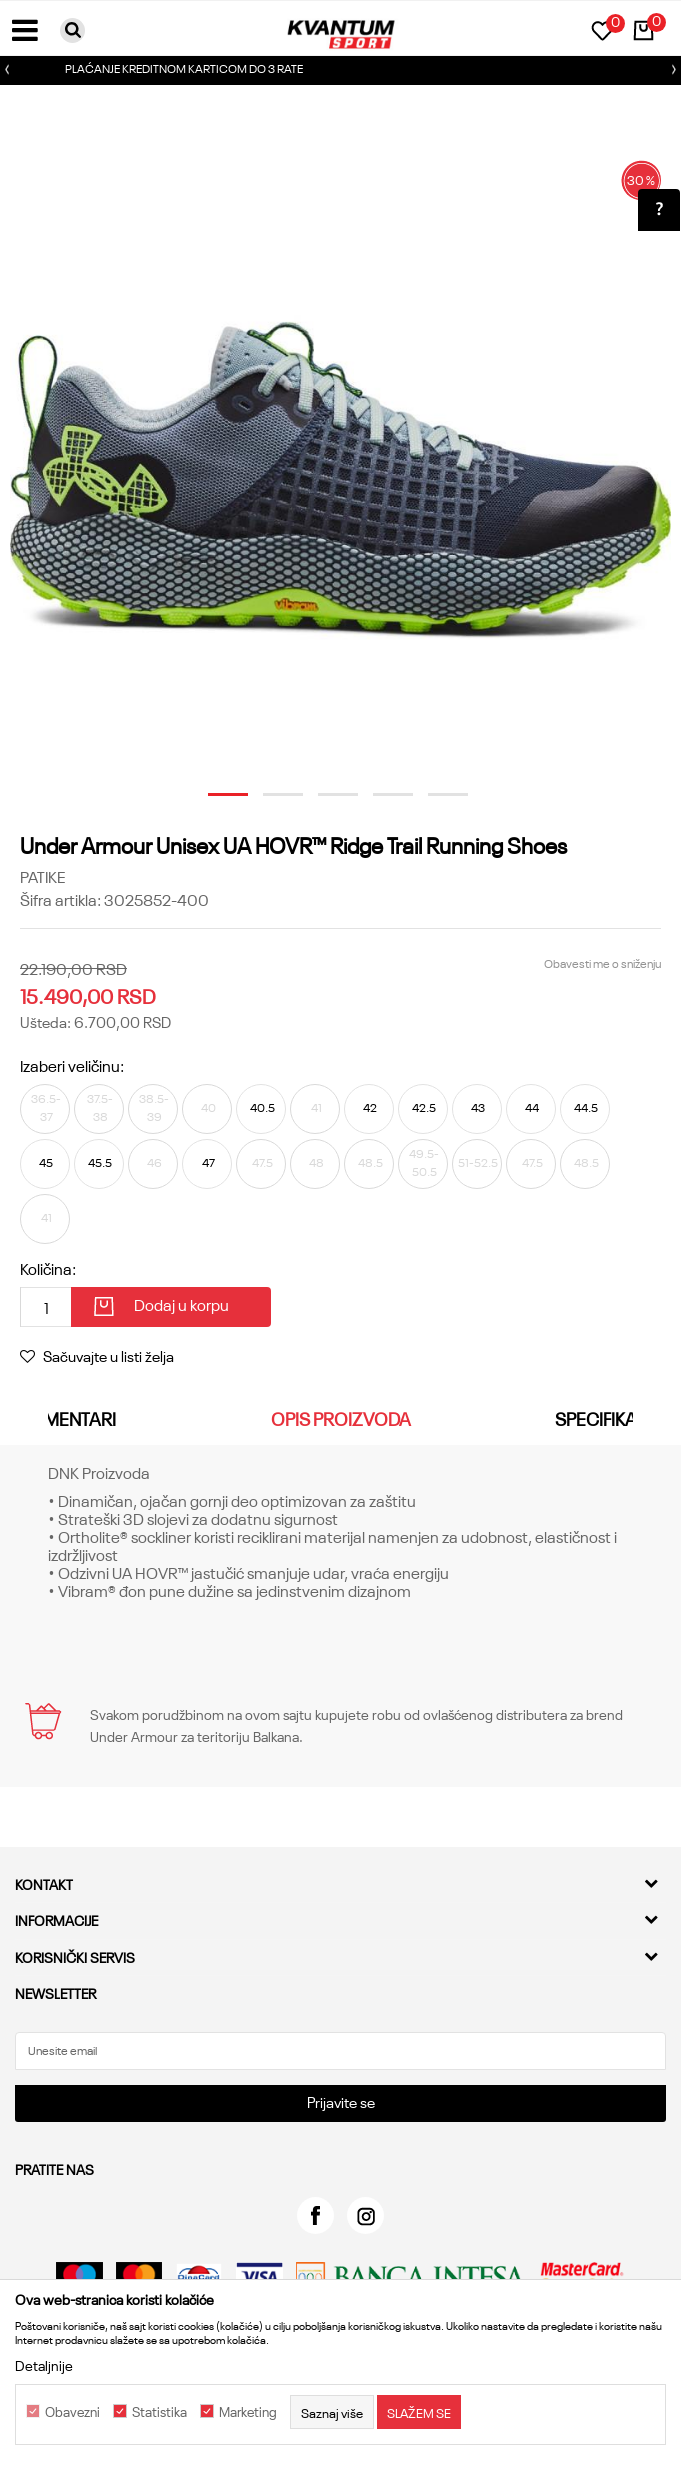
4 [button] (382, 802)
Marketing (248, 2412)
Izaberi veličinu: (72, 1065)
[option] (340, 70)
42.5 (424, 1106)
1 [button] (217, 802)
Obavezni (72, 2412)
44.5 (586, 1106)
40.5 (262, 1106)
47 (208, 1161)
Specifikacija (613, 1418)
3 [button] (327, 802)
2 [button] (272, 802)
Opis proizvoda (341, 1418)
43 (478, 1106)
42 (370, 1106)
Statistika (159, 2412)
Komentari (68, 1418)
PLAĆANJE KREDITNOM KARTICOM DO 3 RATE (339, 67)
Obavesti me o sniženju (602, 962)
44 (532, 1106)
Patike (42, 876)
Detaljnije (44, 2365)
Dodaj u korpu (181, 1304)
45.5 (100, 1161)
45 (46, 1161)
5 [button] (437, 802)
